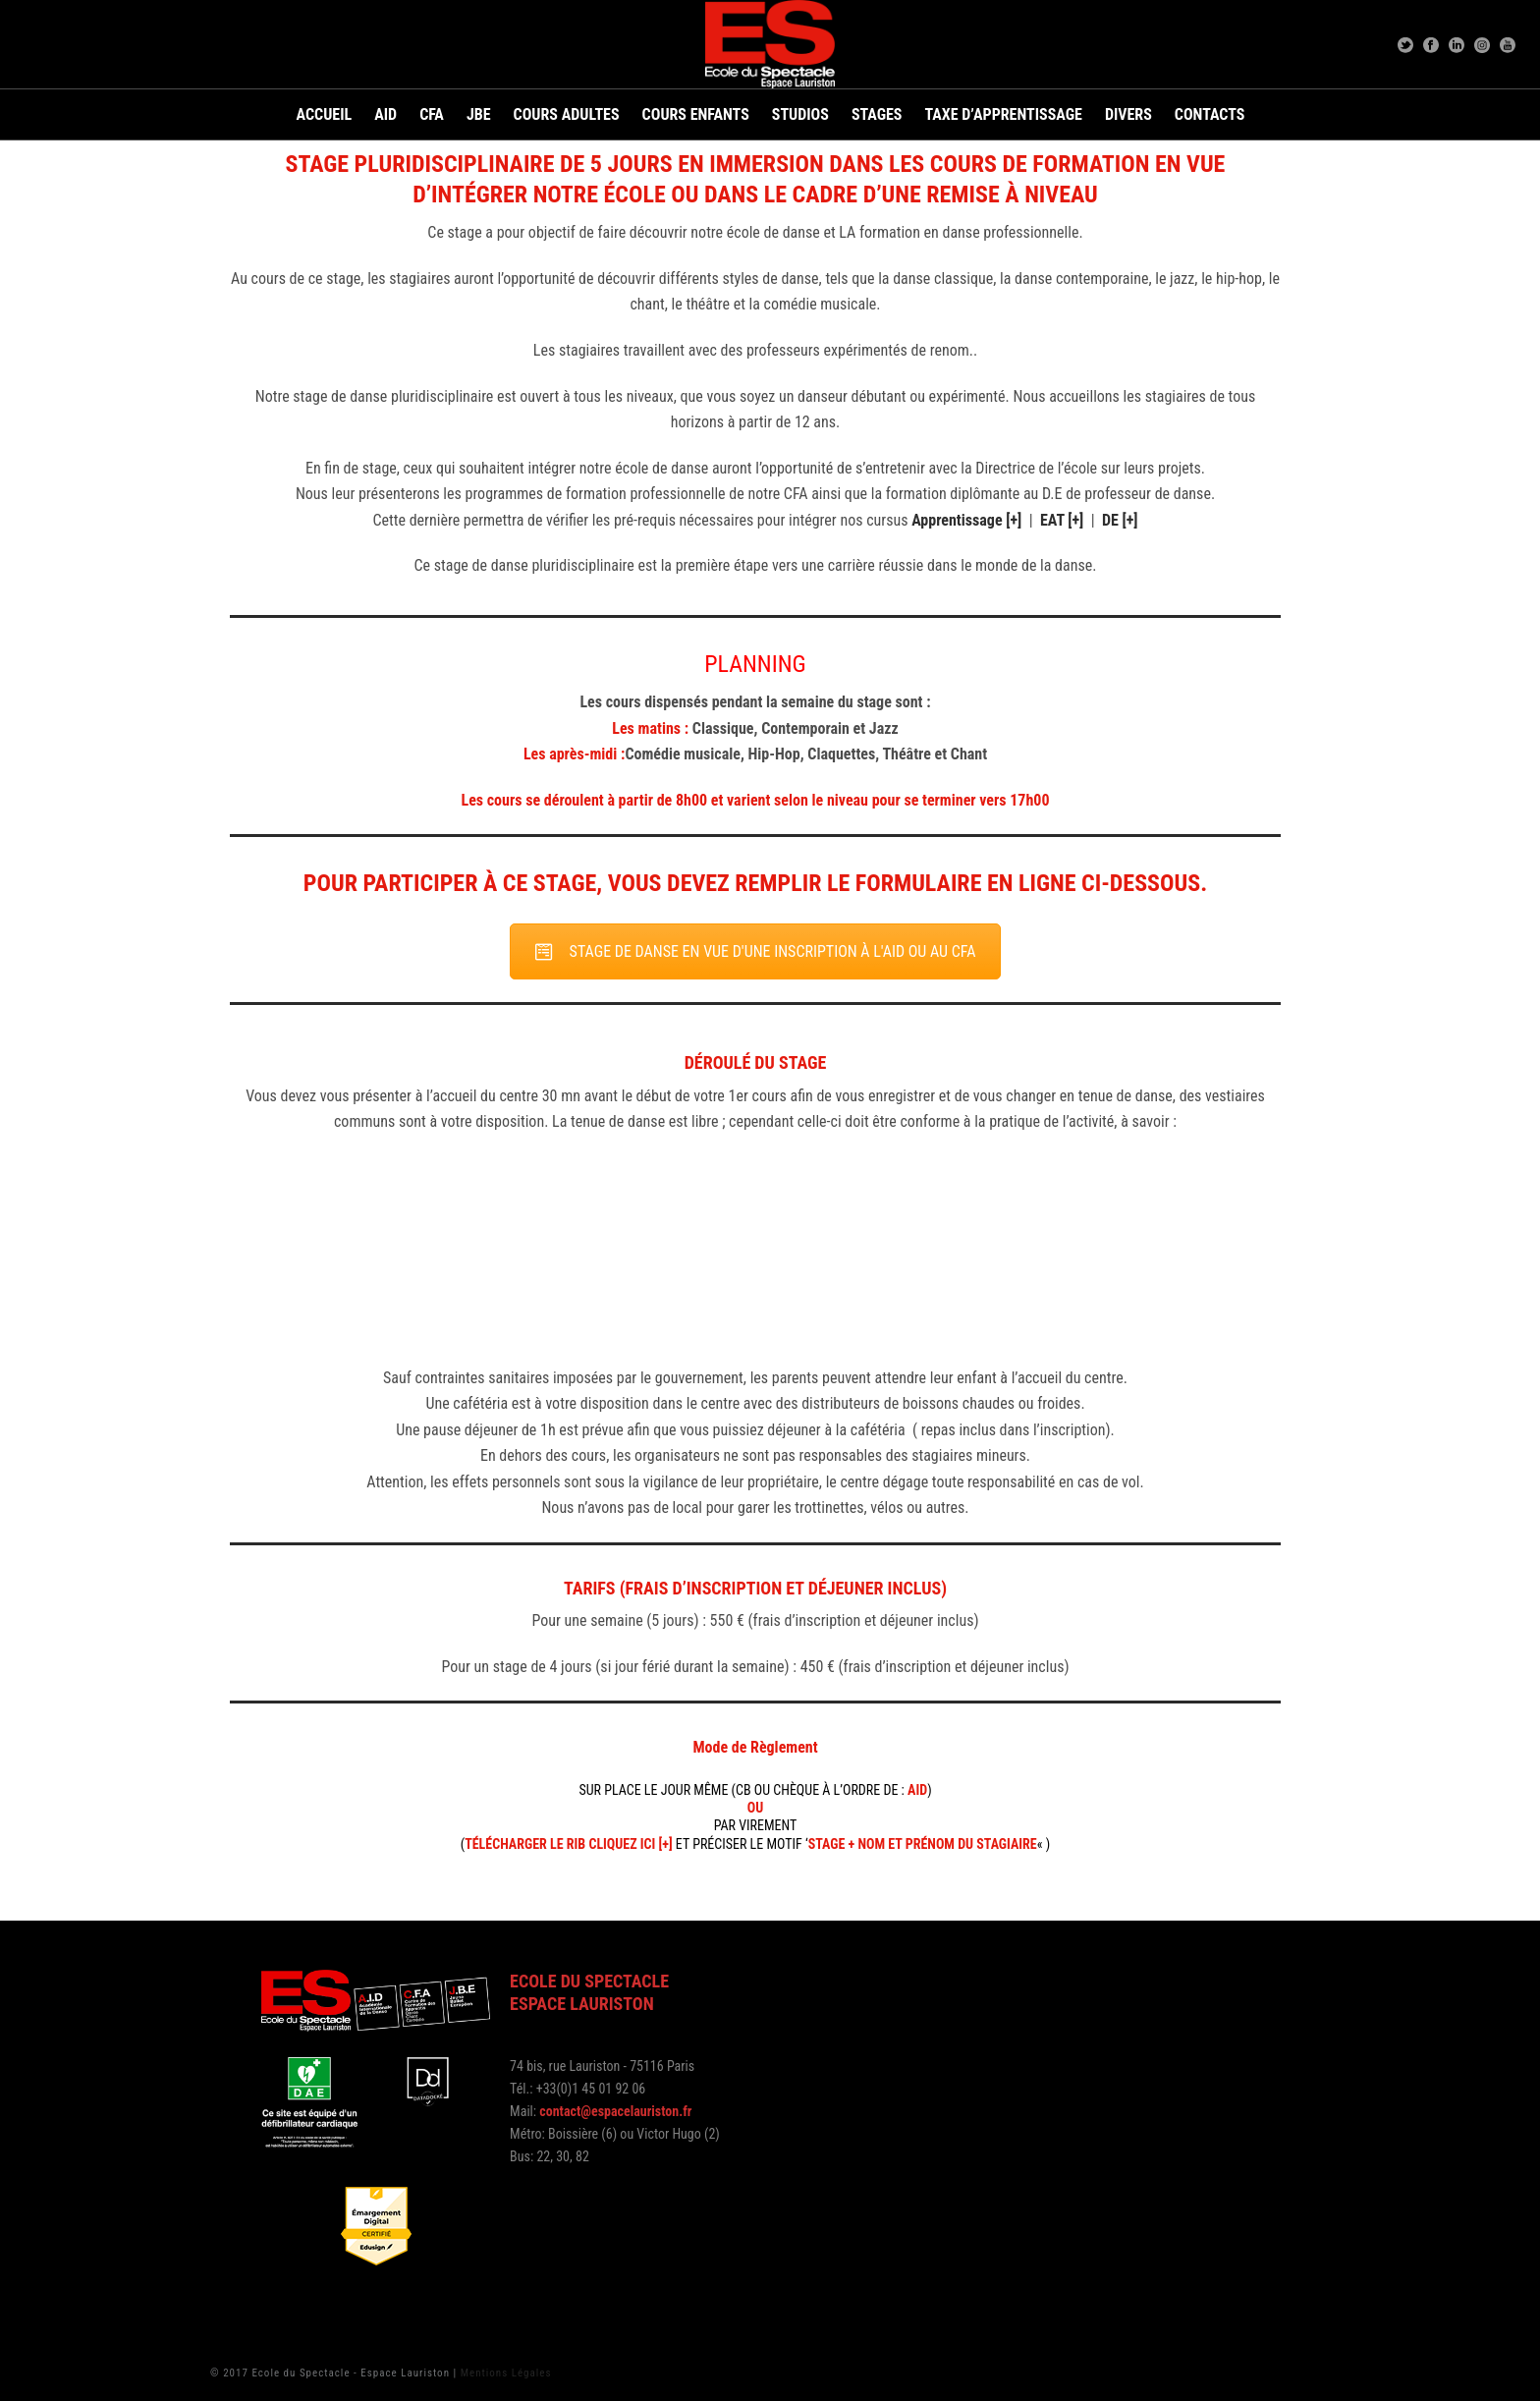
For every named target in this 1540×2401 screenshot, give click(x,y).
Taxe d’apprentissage (1003, 114)
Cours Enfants (695, 114)
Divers (1128, 114)
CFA (431, 114)
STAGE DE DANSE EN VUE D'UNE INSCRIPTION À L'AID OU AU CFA (755, 951)
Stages (877, 114)
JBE (479, 114)
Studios (800, 114)
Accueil (325, 114)
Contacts (1210, 114)
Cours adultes (567, 114)
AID (385, 114)
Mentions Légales (506, 2373)
